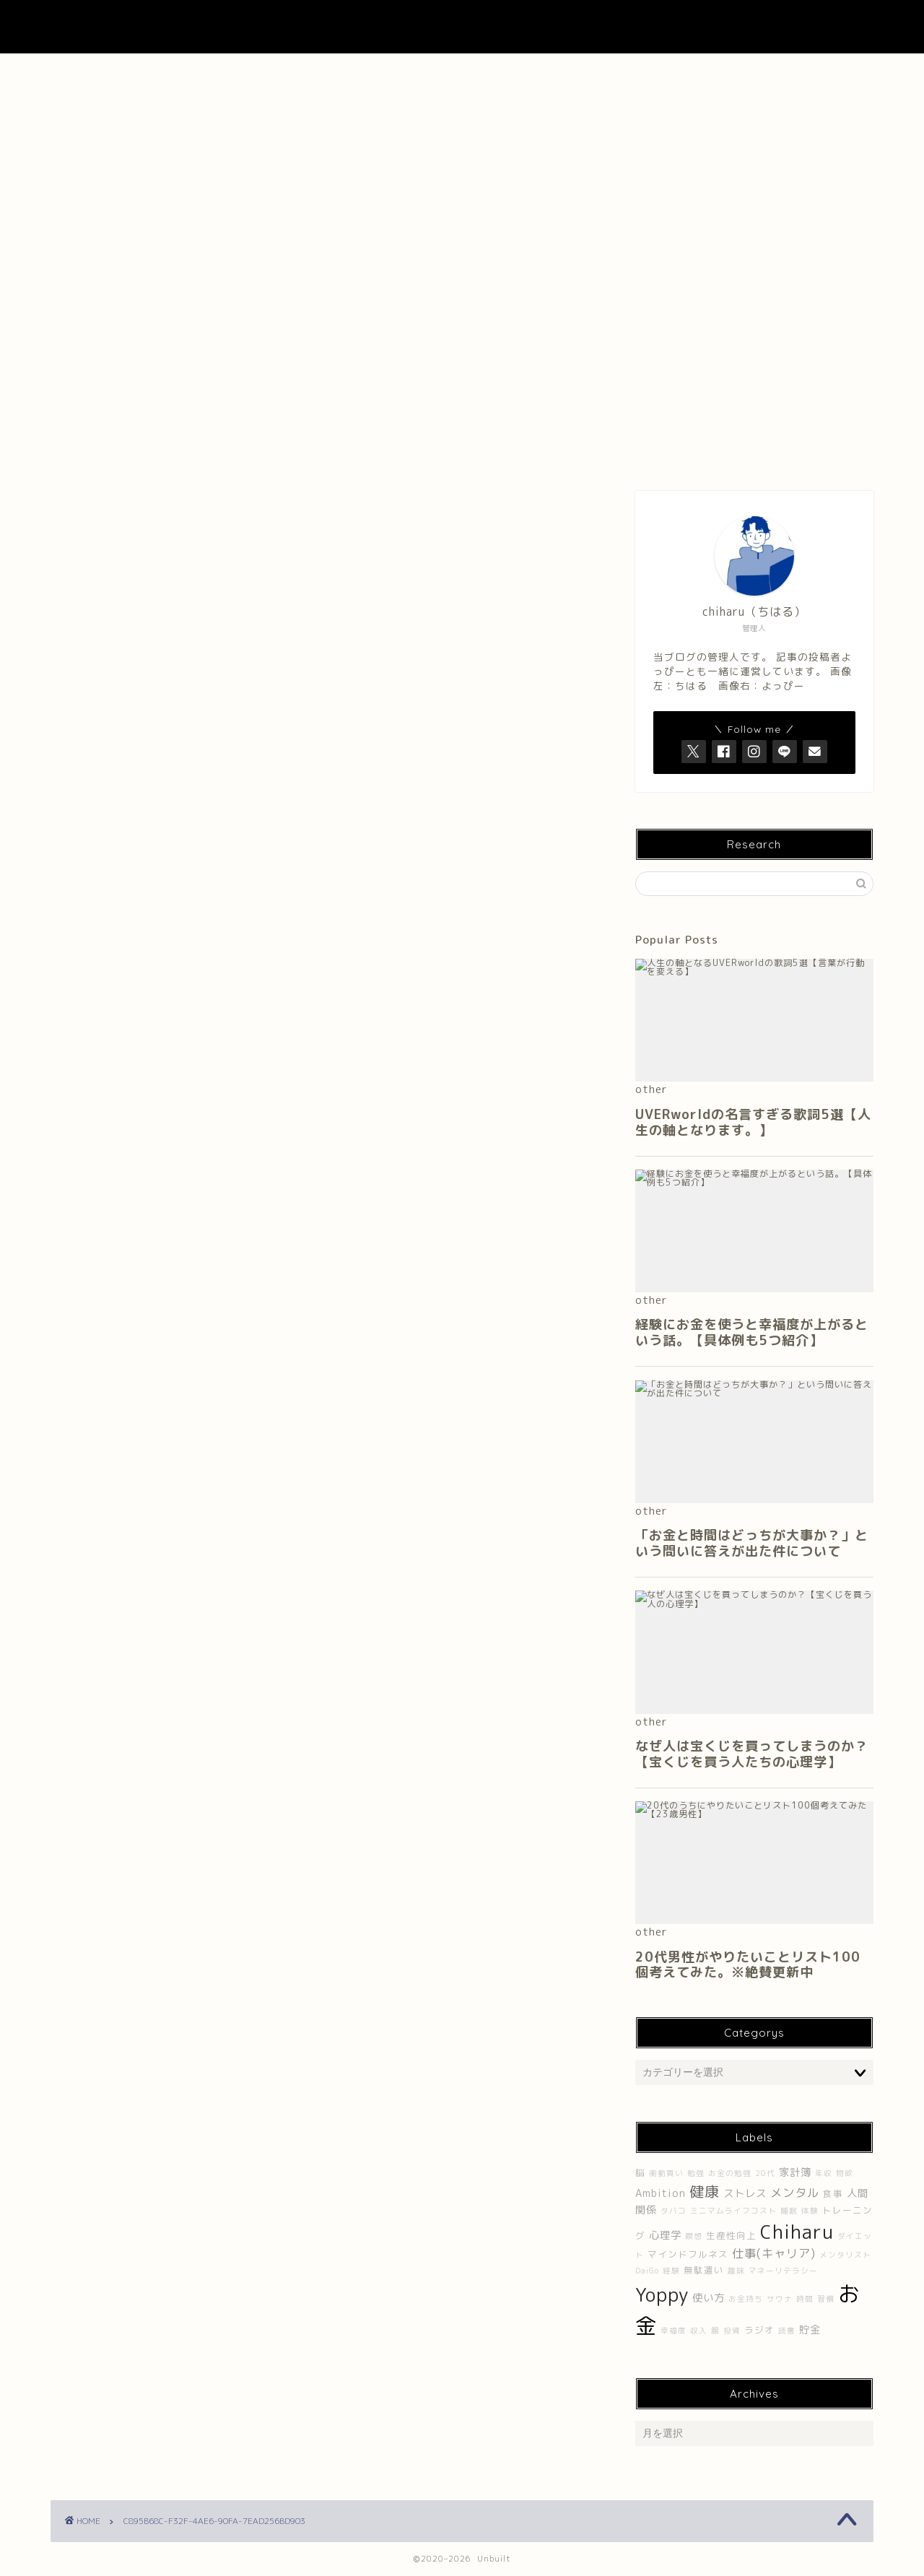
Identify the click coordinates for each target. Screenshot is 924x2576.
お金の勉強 (729, 2173)
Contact (627, 72)
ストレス (745, 2193)
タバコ (674, 2211)
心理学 (665, 2235)
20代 (765, 2173)
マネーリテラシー (783, 2271)
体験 (810, 2211)
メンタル (794, 2193)
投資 (732, 2330)
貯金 (810, 2330)
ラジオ (759, 2330)
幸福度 (674, 2330)
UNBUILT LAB (462, 26)
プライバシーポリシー (791, 72)
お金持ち (745, 2299)
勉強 (696, 2173)
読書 (787, 2330)
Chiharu (797, 2232)
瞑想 (693, 2236)
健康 (704, 2191)
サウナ (780, 2299)
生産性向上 (731, 2235)
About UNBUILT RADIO (461, 72)
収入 (698, 2330)
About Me (296, 72)
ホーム (132, 72)
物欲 (844, 2173)
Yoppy (662, 2294)
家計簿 (795, 2172)
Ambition (660, 2193)
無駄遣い (704, 2270)
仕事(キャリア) (774, 2253)
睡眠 (789, 2211)
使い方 (708, 2298)
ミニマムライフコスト (733, 2211)
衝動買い (666, 2173)
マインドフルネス (688, 2254)
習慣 (825, 2299)
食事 (833, 2194)
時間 (805, 2299)
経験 (671, 2271)
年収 (823, 2173)
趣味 (736, 2271)
